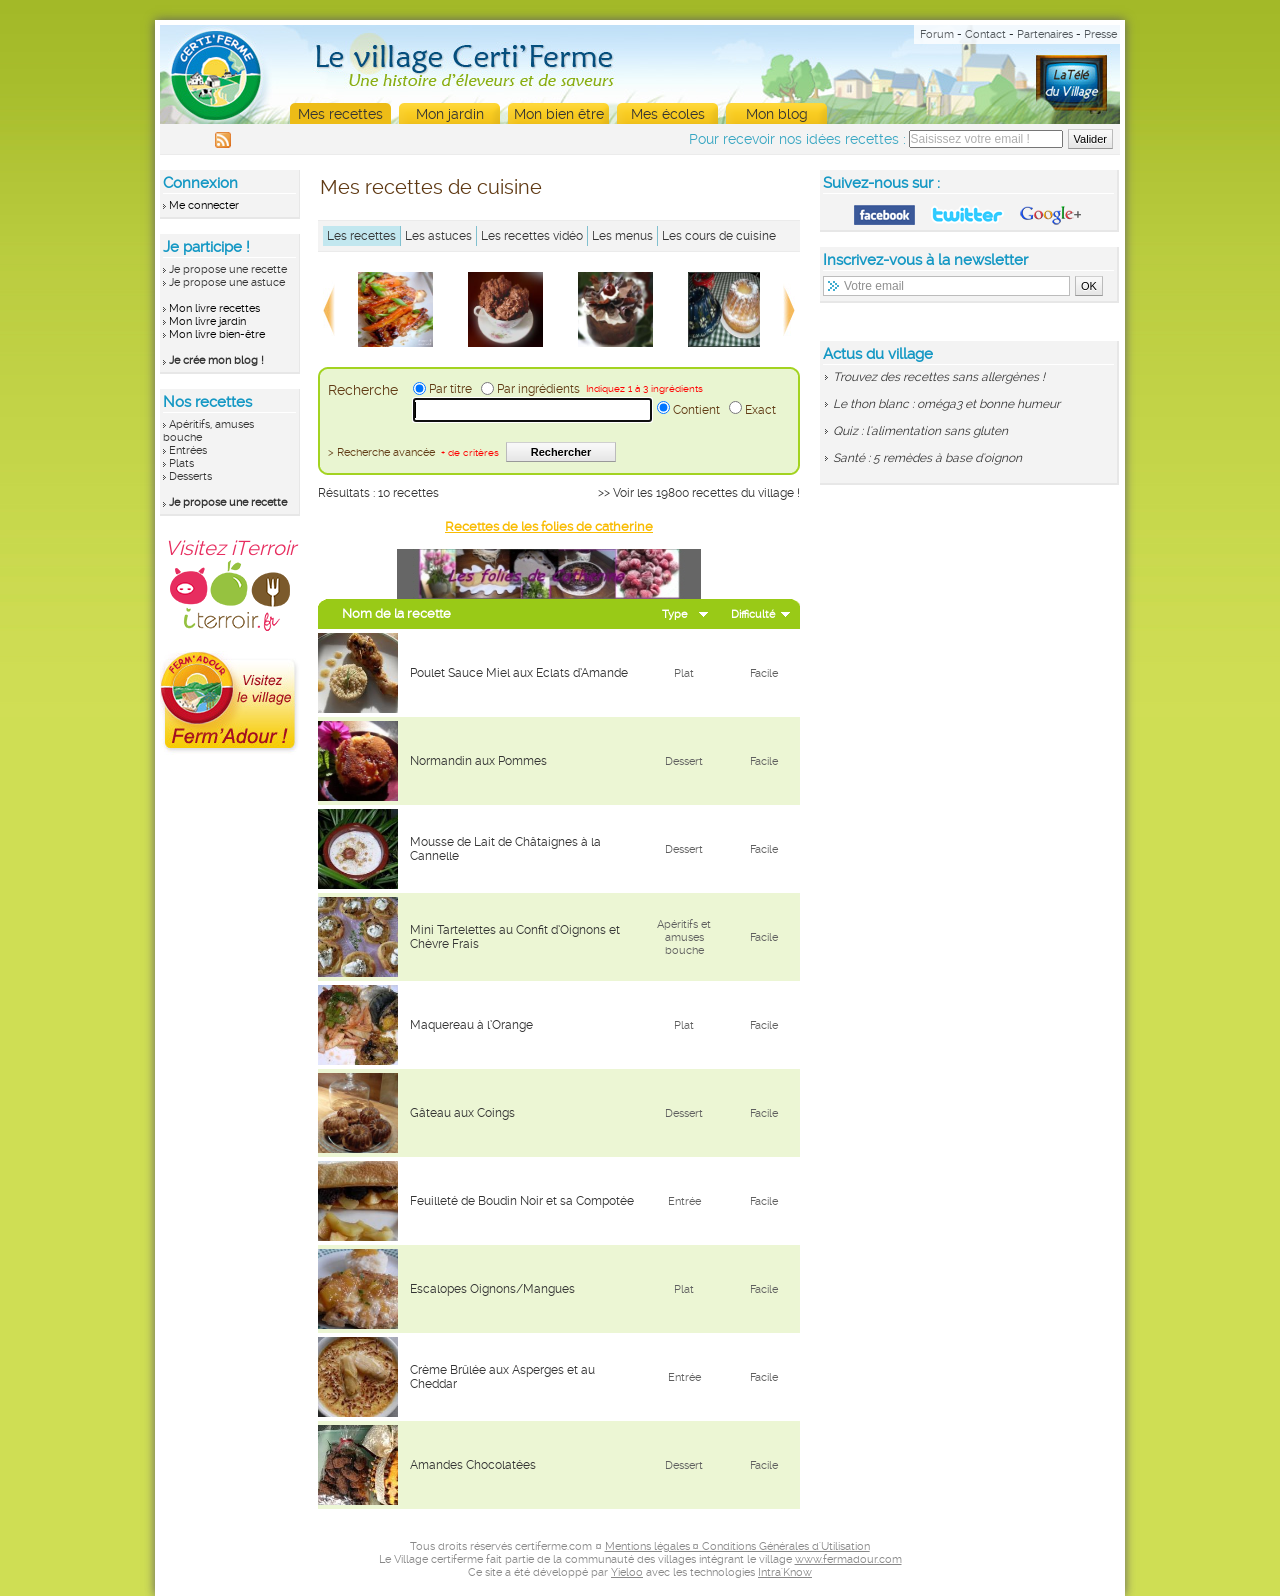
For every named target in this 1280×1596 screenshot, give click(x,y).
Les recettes (361, 236)
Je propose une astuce (227, 282)
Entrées (188, 450)
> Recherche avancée (413, 452)
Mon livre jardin (207, 321)
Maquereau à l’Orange (471, 1025)
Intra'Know (785, 1572)
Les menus (622, 236)
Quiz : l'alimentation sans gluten (920, 431)
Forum (937, 34)
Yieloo (627, 1572)
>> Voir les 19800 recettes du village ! (699, 493)
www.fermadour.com (848, 1559)
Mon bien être (559, 114)
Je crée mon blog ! (216, 360)
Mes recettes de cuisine (431, 187)
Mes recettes (340, 114)
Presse (1100, 34)
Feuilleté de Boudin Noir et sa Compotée (522, 1201)
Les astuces (438, 236)
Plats (181, 463)
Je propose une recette (228, 269)
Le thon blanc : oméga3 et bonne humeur (946, 404)
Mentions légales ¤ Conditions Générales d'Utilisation (737, 1546)
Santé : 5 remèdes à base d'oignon (927, 458)
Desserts (190, 476)
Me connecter (204, 205)
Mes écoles (668, 114)
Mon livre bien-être (217, 334)
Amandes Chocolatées (473, 1465)
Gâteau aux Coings (462, 1113)
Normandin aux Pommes (478, 761)
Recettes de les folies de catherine (549, 526)
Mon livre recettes (214, 308)
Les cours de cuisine (719, 236)
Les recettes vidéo (532, 236)
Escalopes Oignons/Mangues (492, 1289)
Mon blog (777, 114)
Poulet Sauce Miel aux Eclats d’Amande (519, 673)
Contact (985, 34)
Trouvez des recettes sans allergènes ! (939, 377)
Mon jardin (450, 114)
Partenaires (1045, 34)
